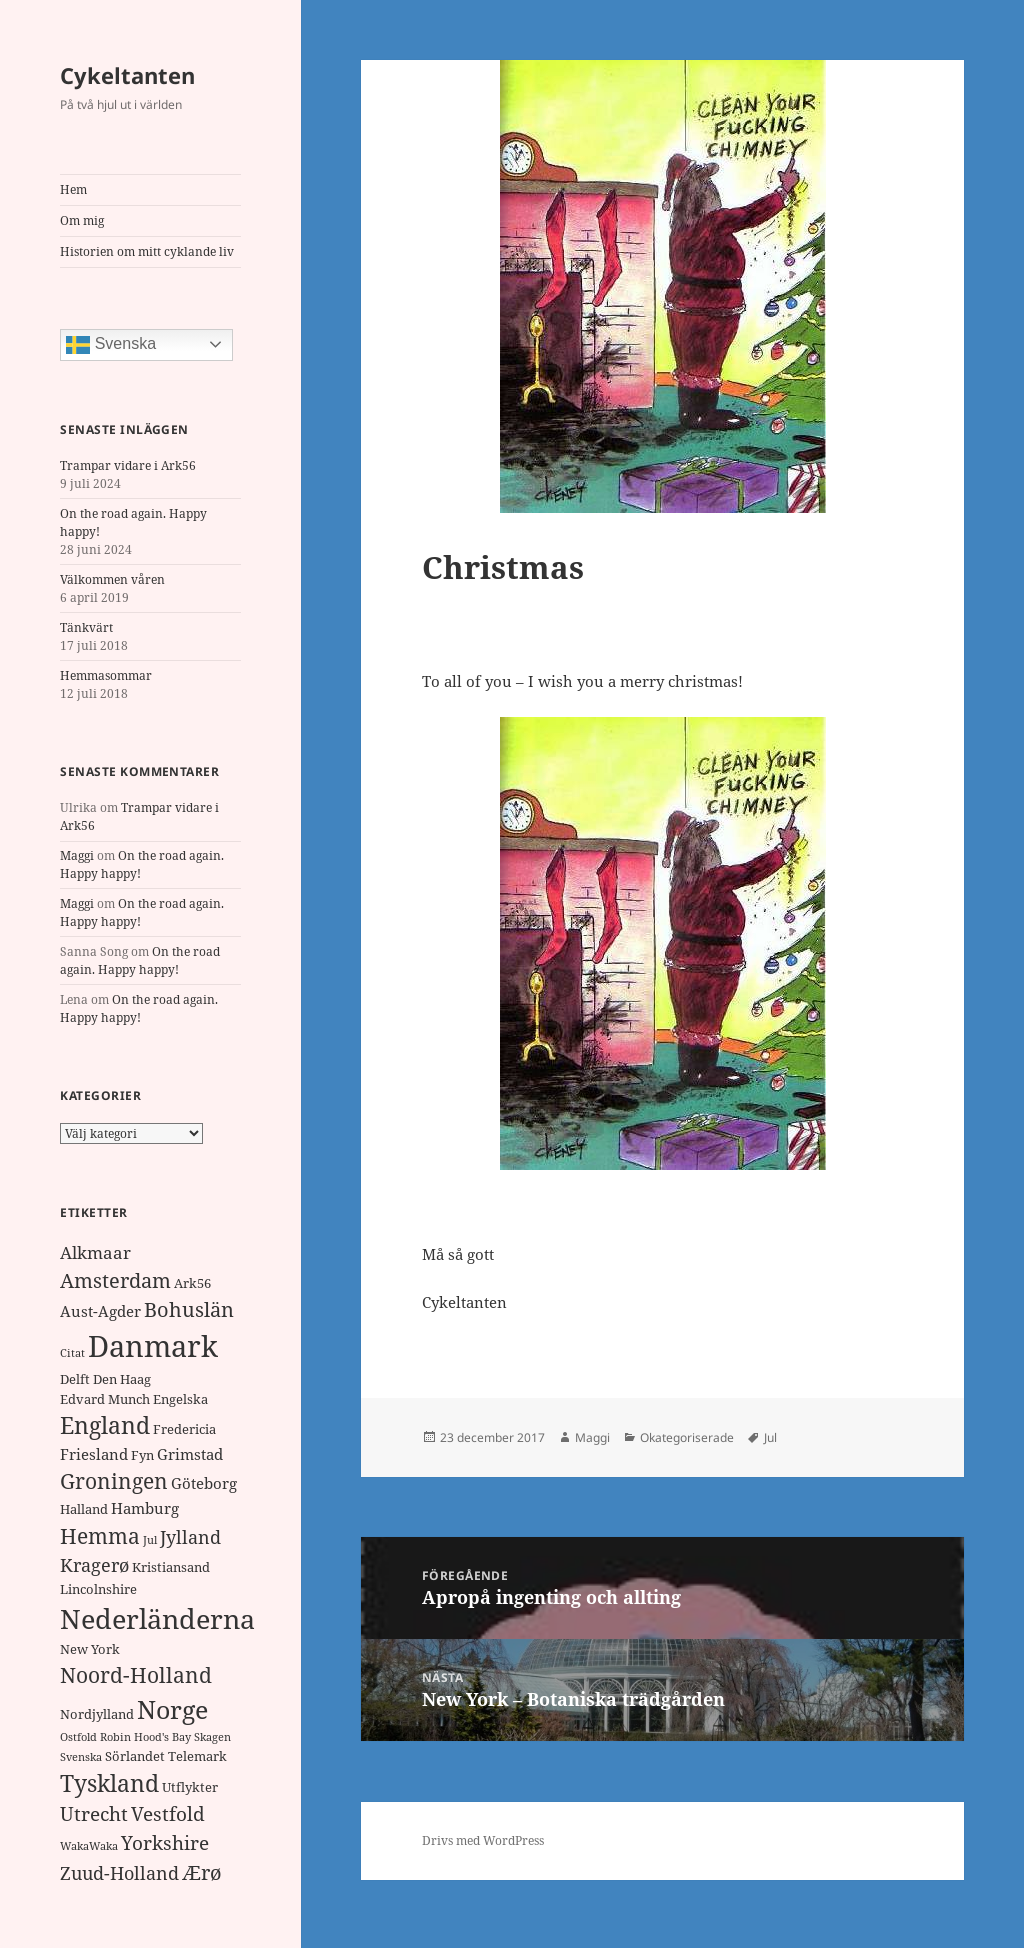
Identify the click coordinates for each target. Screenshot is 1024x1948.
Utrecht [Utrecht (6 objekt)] (94, 1814)
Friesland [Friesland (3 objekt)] (94, 1454)
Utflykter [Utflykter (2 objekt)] (190, 1787)
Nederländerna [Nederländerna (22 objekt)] (157, 1618)
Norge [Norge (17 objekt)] (172, 1709)
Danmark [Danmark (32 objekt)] (153, 1346)
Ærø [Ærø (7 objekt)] (202, 1872)
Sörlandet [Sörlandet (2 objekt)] (135, 1756)
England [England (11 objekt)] (105, 1425)
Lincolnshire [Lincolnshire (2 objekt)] (98, 1589)
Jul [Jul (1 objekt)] (150, 1540)
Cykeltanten (127, 75)
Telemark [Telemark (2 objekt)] (197, 1756)
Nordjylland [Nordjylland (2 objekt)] (97, 1714)
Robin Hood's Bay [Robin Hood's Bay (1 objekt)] (145, 1737)
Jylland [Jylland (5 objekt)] (190, 1537)
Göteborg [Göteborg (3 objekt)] (204, 1483)
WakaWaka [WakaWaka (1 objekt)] (89, 1846)
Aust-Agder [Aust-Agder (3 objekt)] (100, 1311)
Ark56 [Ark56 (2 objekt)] (192, 1283)
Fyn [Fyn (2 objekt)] (142, 1455)
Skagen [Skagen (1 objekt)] (212, 1737)
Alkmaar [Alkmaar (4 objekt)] (95, 1252)
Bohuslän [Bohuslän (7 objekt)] (189, 1309)
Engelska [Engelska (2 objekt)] (180, 1399)
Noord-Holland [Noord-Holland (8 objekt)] (136, 1675)
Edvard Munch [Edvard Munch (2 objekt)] (105, 1399)
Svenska (111, 345)
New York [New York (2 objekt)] (90, 1649)
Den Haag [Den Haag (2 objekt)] (122, 1379)
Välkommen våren (112, 579)
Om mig (82, 220)
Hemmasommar (106, 675)
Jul (770, 1437)
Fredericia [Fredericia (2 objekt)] (184, 1429)
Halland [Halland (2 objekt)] (84, 1509)
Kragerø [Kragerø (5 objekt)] (94, 1565)
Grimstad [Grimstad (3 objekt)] (190, 1454)
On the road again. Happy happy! (140, 960)
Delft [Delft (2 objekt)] (75, 1379)
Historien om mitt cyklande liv (147, 251)
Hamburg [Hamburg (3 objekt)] (145, 1508)
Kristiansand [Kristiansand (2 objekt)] (171, 1567)
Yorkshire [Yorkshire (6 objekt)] (165, 1843)
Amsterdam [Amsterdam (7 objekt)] (115, 1280)
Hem (73, 189)
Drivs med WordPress (483, 1840)
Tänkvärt (86, 627)
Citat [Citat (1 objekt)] (72, 1353)
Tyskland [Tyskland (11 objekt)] (109, 1783)
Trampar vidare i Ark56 (128, 465)
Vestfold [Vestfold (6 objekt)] (168, 1814)
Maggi (77, 855)
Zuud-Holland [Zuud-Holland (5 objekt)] (119, 1873)
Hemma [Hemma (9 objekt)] (100, 1535)
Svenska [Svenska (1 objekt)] (81, 1757)
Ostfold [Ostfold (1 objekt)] (78, 1737)
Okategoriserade (687, 1437)
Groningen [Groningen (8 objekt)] (114, 1481)
